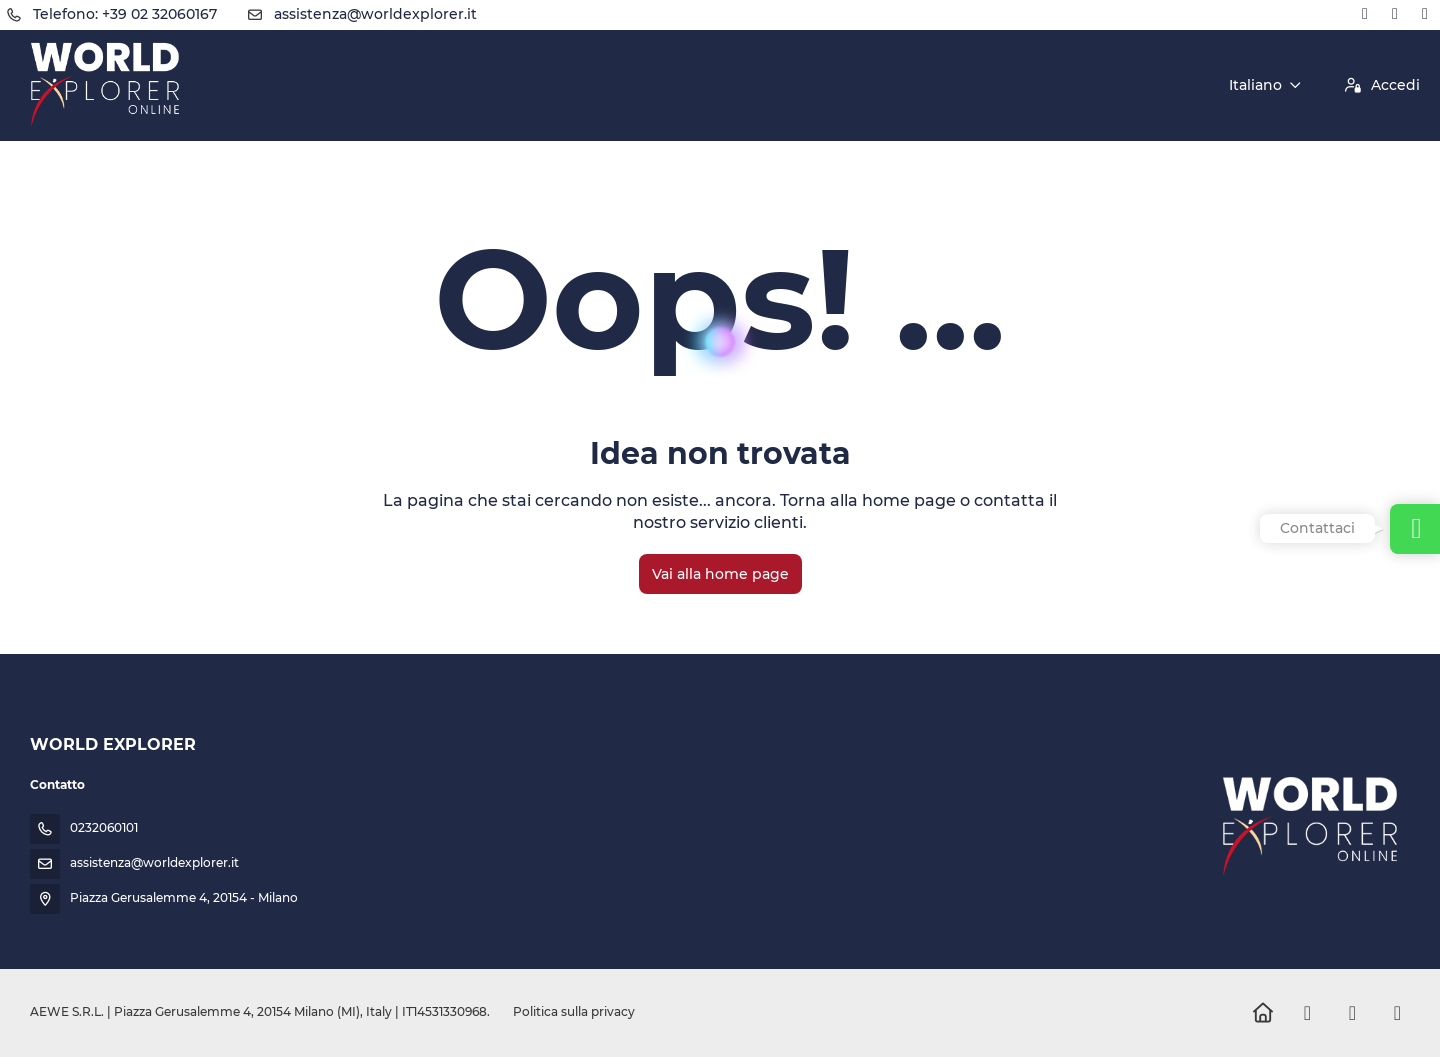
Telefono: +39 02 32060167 (125, 14)
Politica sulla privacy (574, 1011)
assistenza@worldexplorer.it (375, 14)
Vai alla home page (720, 574)
